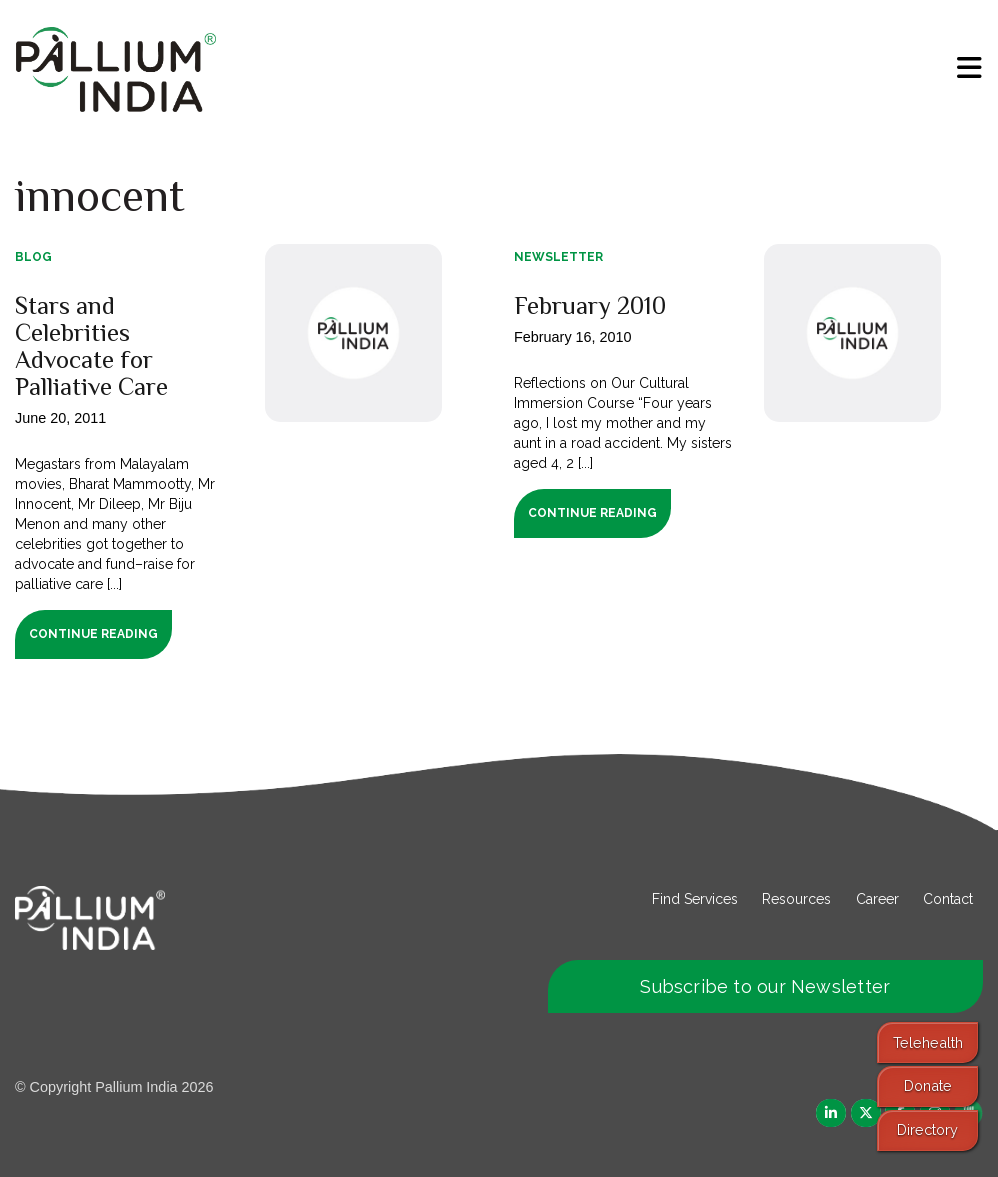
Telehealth (928, 1042)
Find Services (695, 899)
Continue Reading (93, 634)
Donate (928, 1085)
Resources (796, 899)
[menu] (969, 68)
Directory (927, 1129)
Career (877, 899)
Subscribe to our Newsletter (765, 986)
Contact (948, 899)
